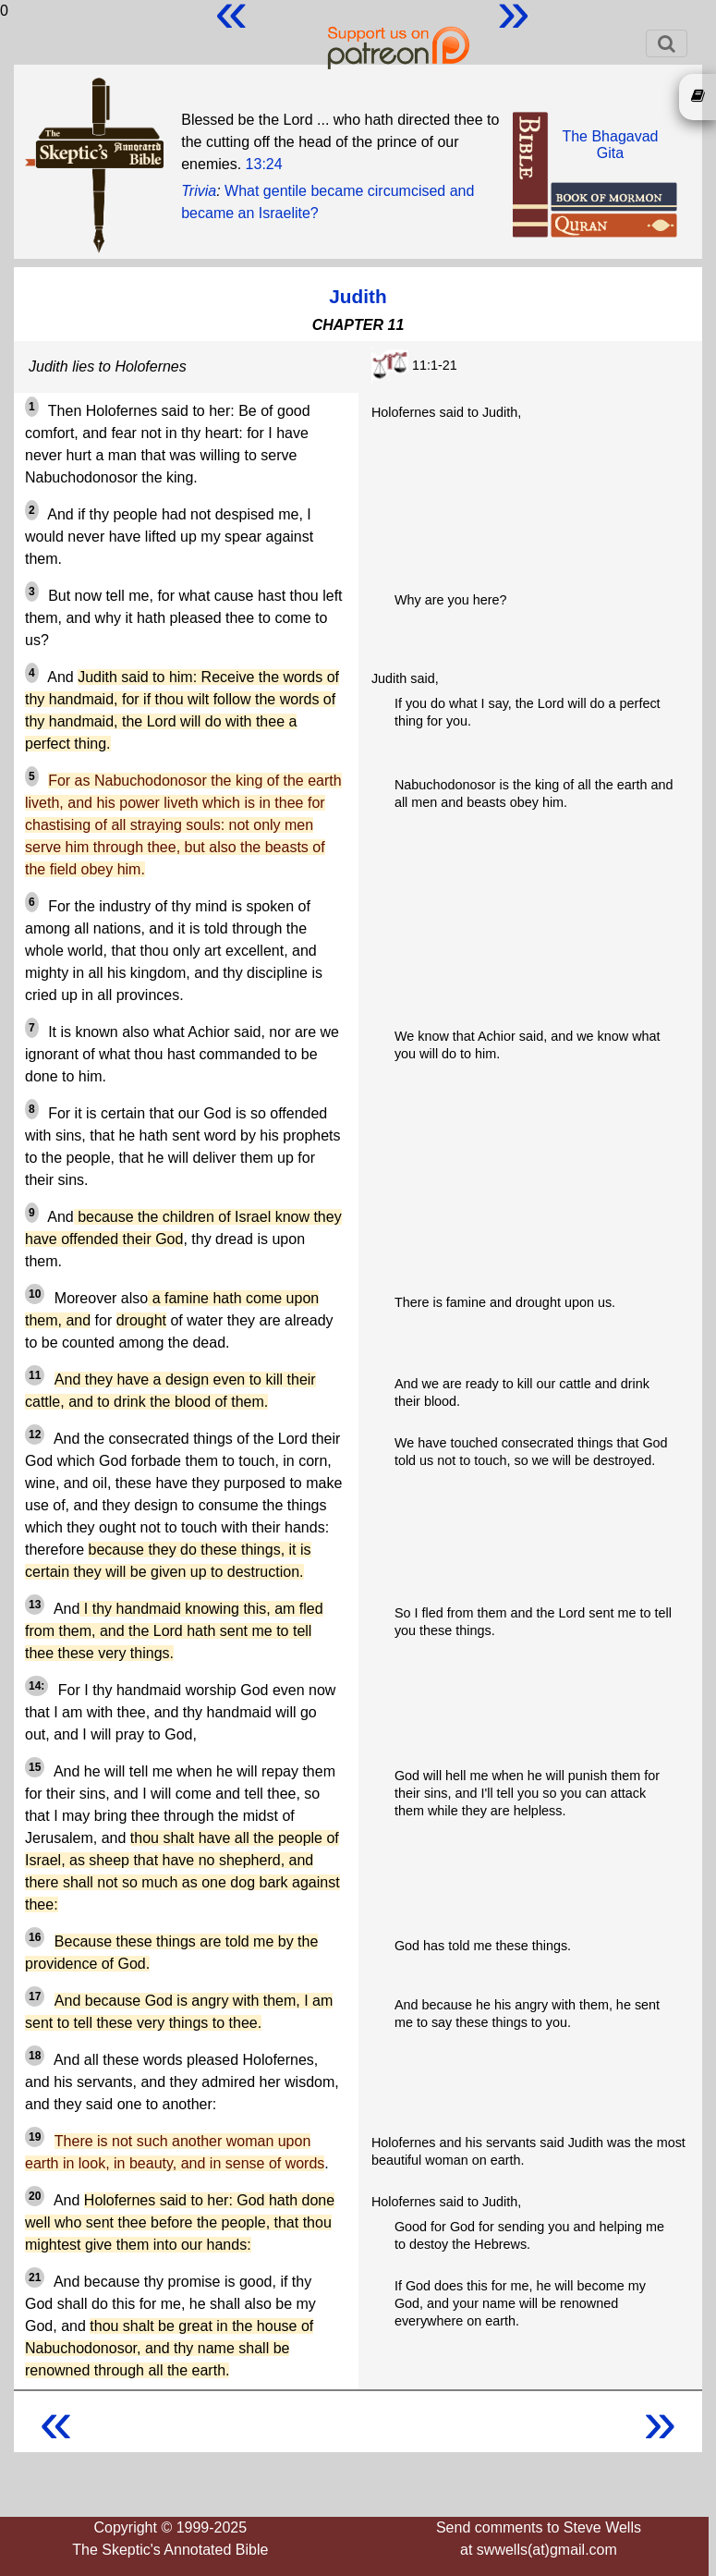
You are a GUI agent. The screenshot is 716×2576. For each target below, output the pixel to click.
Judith (357, 296)
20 (35, 2196)
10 (35, 1294)
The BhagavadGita (610, 144)
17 (35, 1996)
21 (35, 2277)
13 (35, 1604)
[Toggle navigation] (666, 43)
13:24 (264, 164)
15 (35, 1767)
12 (35, 1434)
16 (35, 1937)
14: (36, 1685)
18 (35, 2055)
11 (35, 1375)
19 (35, 2136)
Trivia (198, 191)
